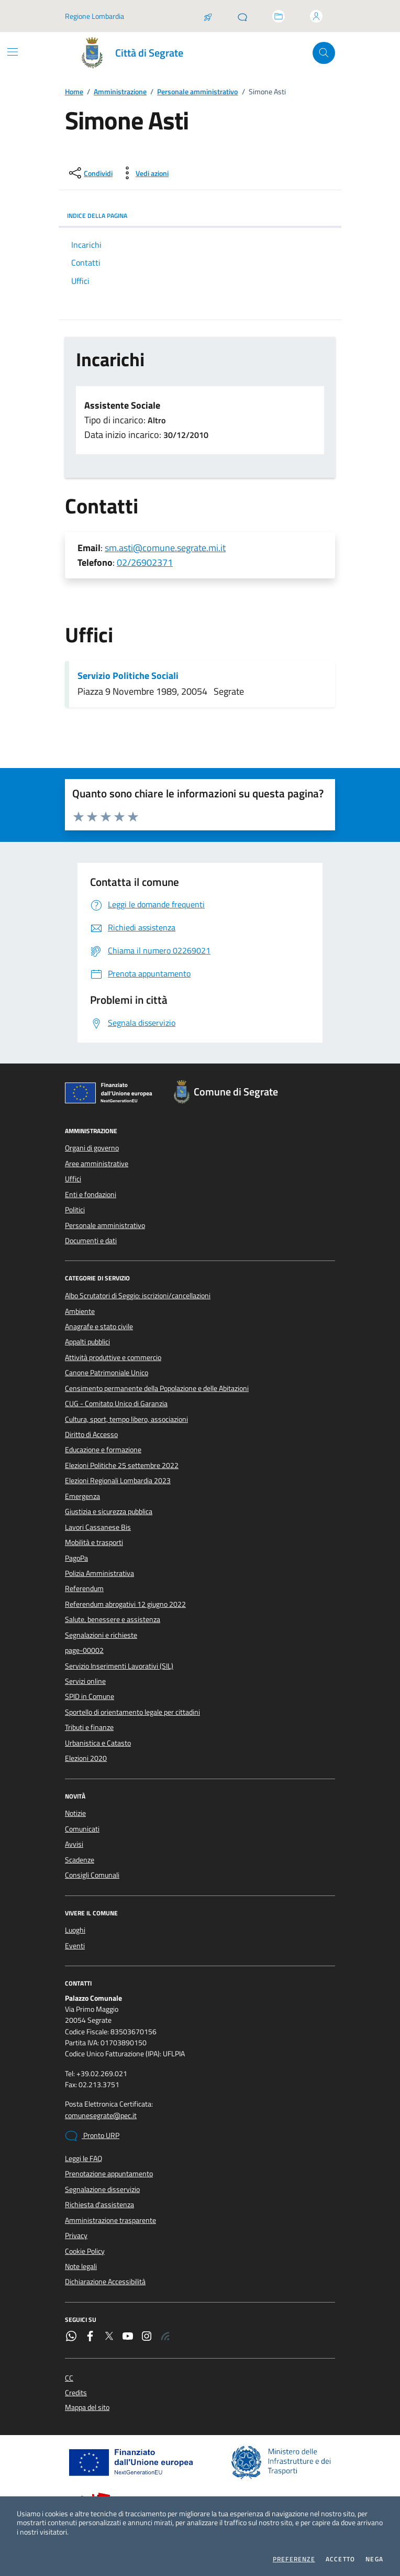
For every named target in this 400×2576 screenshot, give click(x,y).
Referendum (84, 1588)
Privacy (76, 2235)
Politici (75, 1209)
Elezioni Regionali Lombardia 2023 (118, 1480)
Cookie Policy (85, 2251)
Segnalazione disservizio (102, 2189)
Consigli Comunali (92, 1875)
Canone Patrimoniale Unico (106, 1372)
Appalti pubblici (87, 1341)
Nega (374, 2559)
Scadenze (79, 1860)
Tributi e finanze (89, 1727)
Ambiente (80, 1311)
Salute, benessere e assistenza (112, 1619)
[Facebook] (90, 2337)
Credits (76, 2392)
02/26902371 (145, 562)
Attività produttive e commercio (113, 1357)
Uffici (73, 1179)
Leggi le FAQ (83, 2158)
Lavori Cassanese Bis (98, 1527)
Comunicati (82, 1829)
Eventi (75, 1946)
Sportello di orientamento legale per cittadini (132, 1712)
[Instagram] (146, 2337)
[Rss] (165, 2337)
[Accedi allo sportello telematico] (278, 16)
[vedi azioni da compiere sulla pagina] (144, 173)
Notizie (75, 1813)
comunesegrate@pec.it (101, 2115)
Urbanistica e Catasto (98, 1743)
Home (74, 91)
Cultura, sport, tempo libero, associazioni (126, 1419)
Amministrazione (120, 91)
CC (69, 2378)
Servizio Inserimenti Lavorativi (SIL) (119, 1666)
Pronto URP (92, 2136)
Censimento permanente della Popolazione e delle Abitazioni (157, 1388)
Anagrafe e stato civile (99, 1326)
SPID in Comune (89, 1696)
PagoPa (76, 1558)
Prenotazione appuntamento (109, 2173)
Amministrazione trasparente (110, 2220)
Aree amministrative (96, 1163)
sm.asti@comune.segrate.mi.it (165, 548)
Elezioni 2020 (86, 1758)
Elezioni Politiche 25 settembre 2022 (122, 1465)
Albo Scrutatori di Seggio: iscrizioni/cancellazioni (137, 1295)
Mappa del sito (87, 2407)
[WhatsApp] (71, 2337)
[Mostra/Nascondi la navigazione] (12, 52)
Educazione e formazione (103, 1449)
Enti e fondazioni (90, 1194)
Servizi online (85, 1681)
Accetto (340, 2559)
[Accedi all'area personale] (316, 16)
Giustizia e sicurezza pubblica (108, 1511)
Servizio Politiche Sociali (128, 676)
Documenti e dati (91, 1240)
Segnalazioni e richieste (101, 1635)
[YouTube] (127, 2337)
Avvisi (74, 1844)
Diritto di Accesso (91, 1434)
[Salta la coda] (208, 16)
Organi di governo (92, 1148)
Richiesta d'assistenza (99, 2204)
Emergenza (82, 1496)
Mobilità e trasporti (94, 1542)
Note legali (81, 2266)
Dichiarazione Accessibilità (105, 2281)
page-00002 (84, 1650)
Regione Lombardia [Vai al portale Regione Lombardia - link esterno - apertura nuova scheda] (94, 15)
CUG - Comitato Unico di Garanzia (116, 1403)
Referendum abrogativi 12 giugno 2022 (125, 1604)
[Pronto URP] (242, 16)
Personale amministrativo (197, 91)
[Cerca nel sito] (324, 53)
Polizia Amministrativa (99, 1573)
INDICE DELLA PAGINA (200, 216)
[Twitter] (109, 2337)
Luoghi (75, 1930)
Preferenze (294, 2559)
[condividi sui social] (90, 173)
